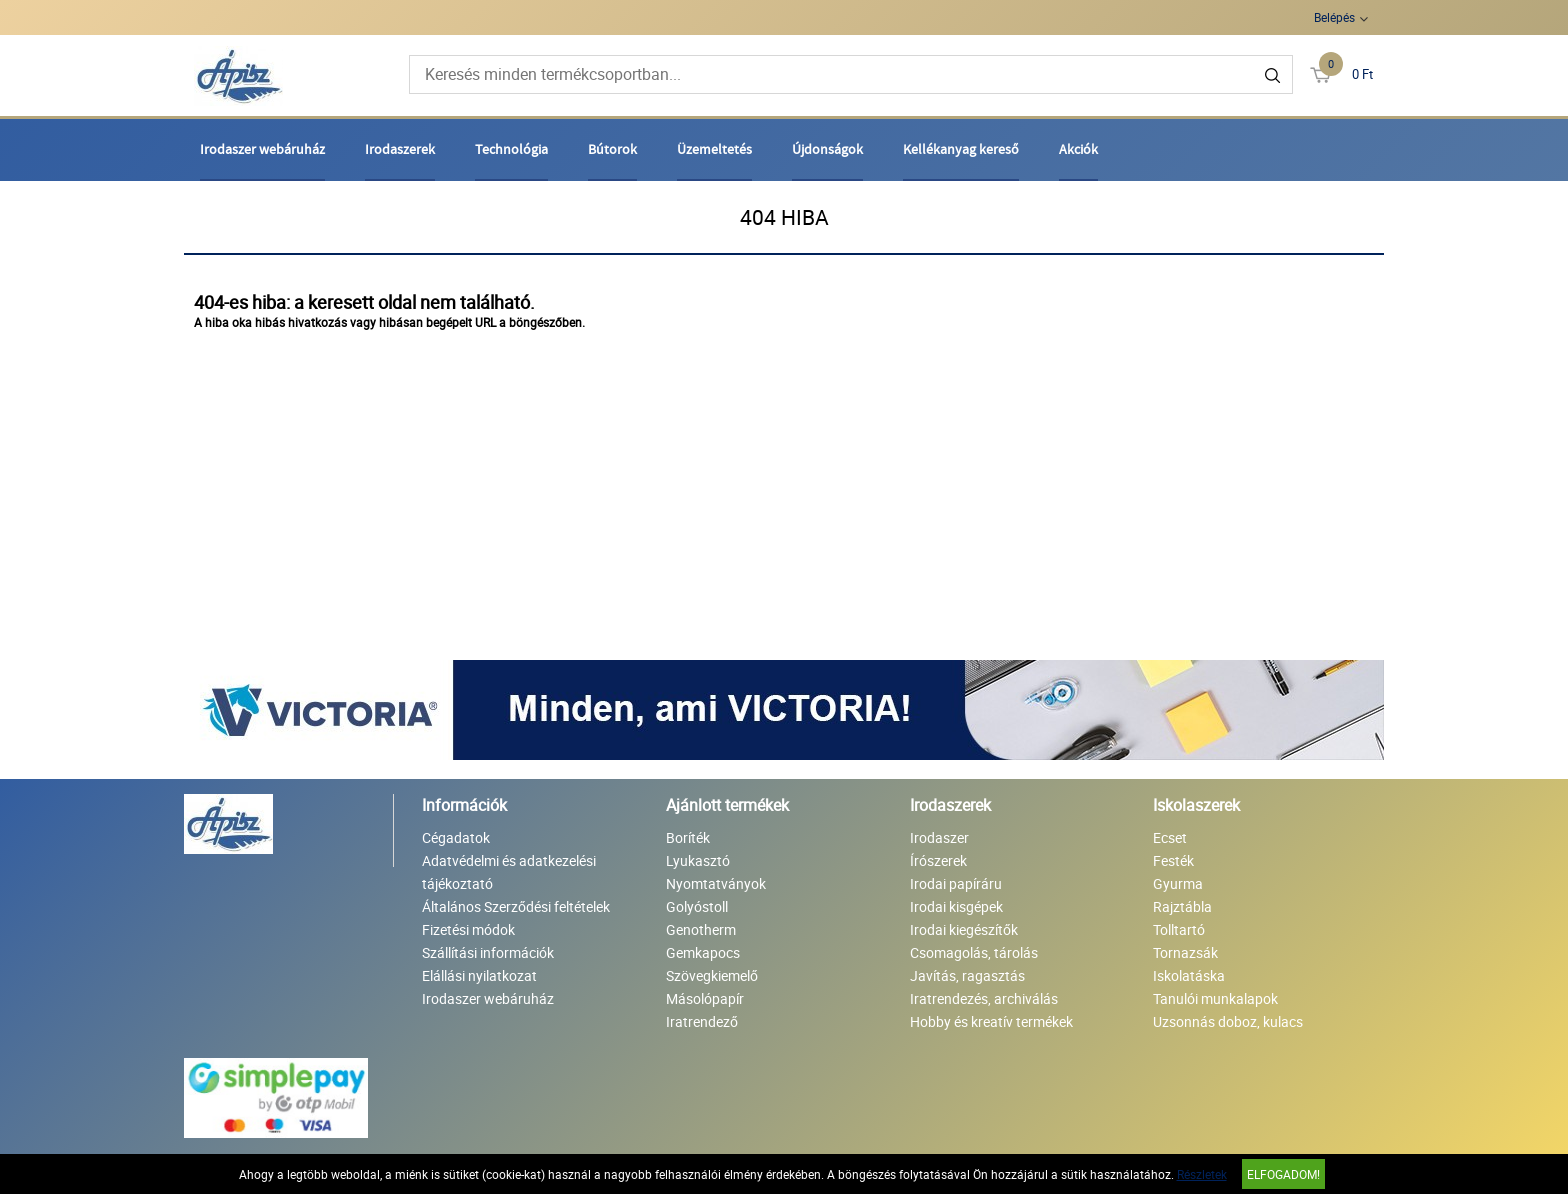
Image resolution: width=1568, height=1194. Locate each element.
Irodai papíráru (956, 883)
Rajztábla (1182, 906)
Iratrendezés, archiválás (984, 998)
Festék (1173, 860)
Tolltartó (1179, 929)
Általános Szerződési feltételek (516, 906)
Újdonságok (827, 149)
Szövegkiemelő (712, 975)
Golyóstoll (697, 906)
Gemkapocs (703, 952)
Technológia (511, 149)
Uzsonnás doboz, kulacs (1228, 1021)
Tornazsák (1185, 952)
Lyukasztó (698, 860)
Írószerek (938, 860)
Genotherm (701, 929)
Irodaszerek (400, 149)
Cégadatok (456, 837)
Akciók (1078, 149)
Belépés (1334, 17)
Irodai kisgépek (956, 906)
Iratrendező (702, 1021)
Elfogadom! (1283, 1174)
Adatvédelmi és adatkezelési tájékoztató (509, 872)
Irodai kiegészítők (964, 929)
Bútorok (612, 149)
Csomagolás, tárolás (974, 952)
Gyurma (1178, 883)
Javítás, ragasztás (967, 975)
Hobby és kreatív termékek (991, 1021)
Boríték (688, 837)
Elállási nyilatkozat (479, 975)
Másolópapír (705, 998)
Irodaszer (939, 837)
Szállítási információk (488, 952)
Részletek (1202, 1174)
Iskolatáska (1189, 975)
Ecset (1170, 837)
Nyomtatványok (716, 883)
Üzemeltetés (714, 149)
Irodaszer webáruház (262, 149)
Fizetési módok (468, 929)
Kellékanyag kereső (961, 149)
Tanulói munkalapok (1215, 998)
